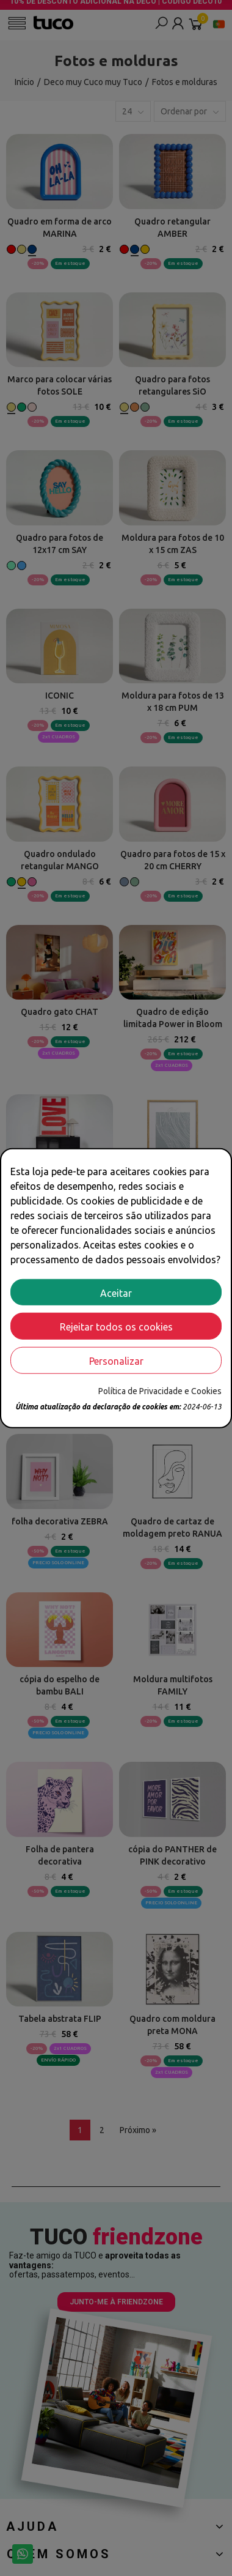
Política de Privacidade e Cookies (160, 1391)
